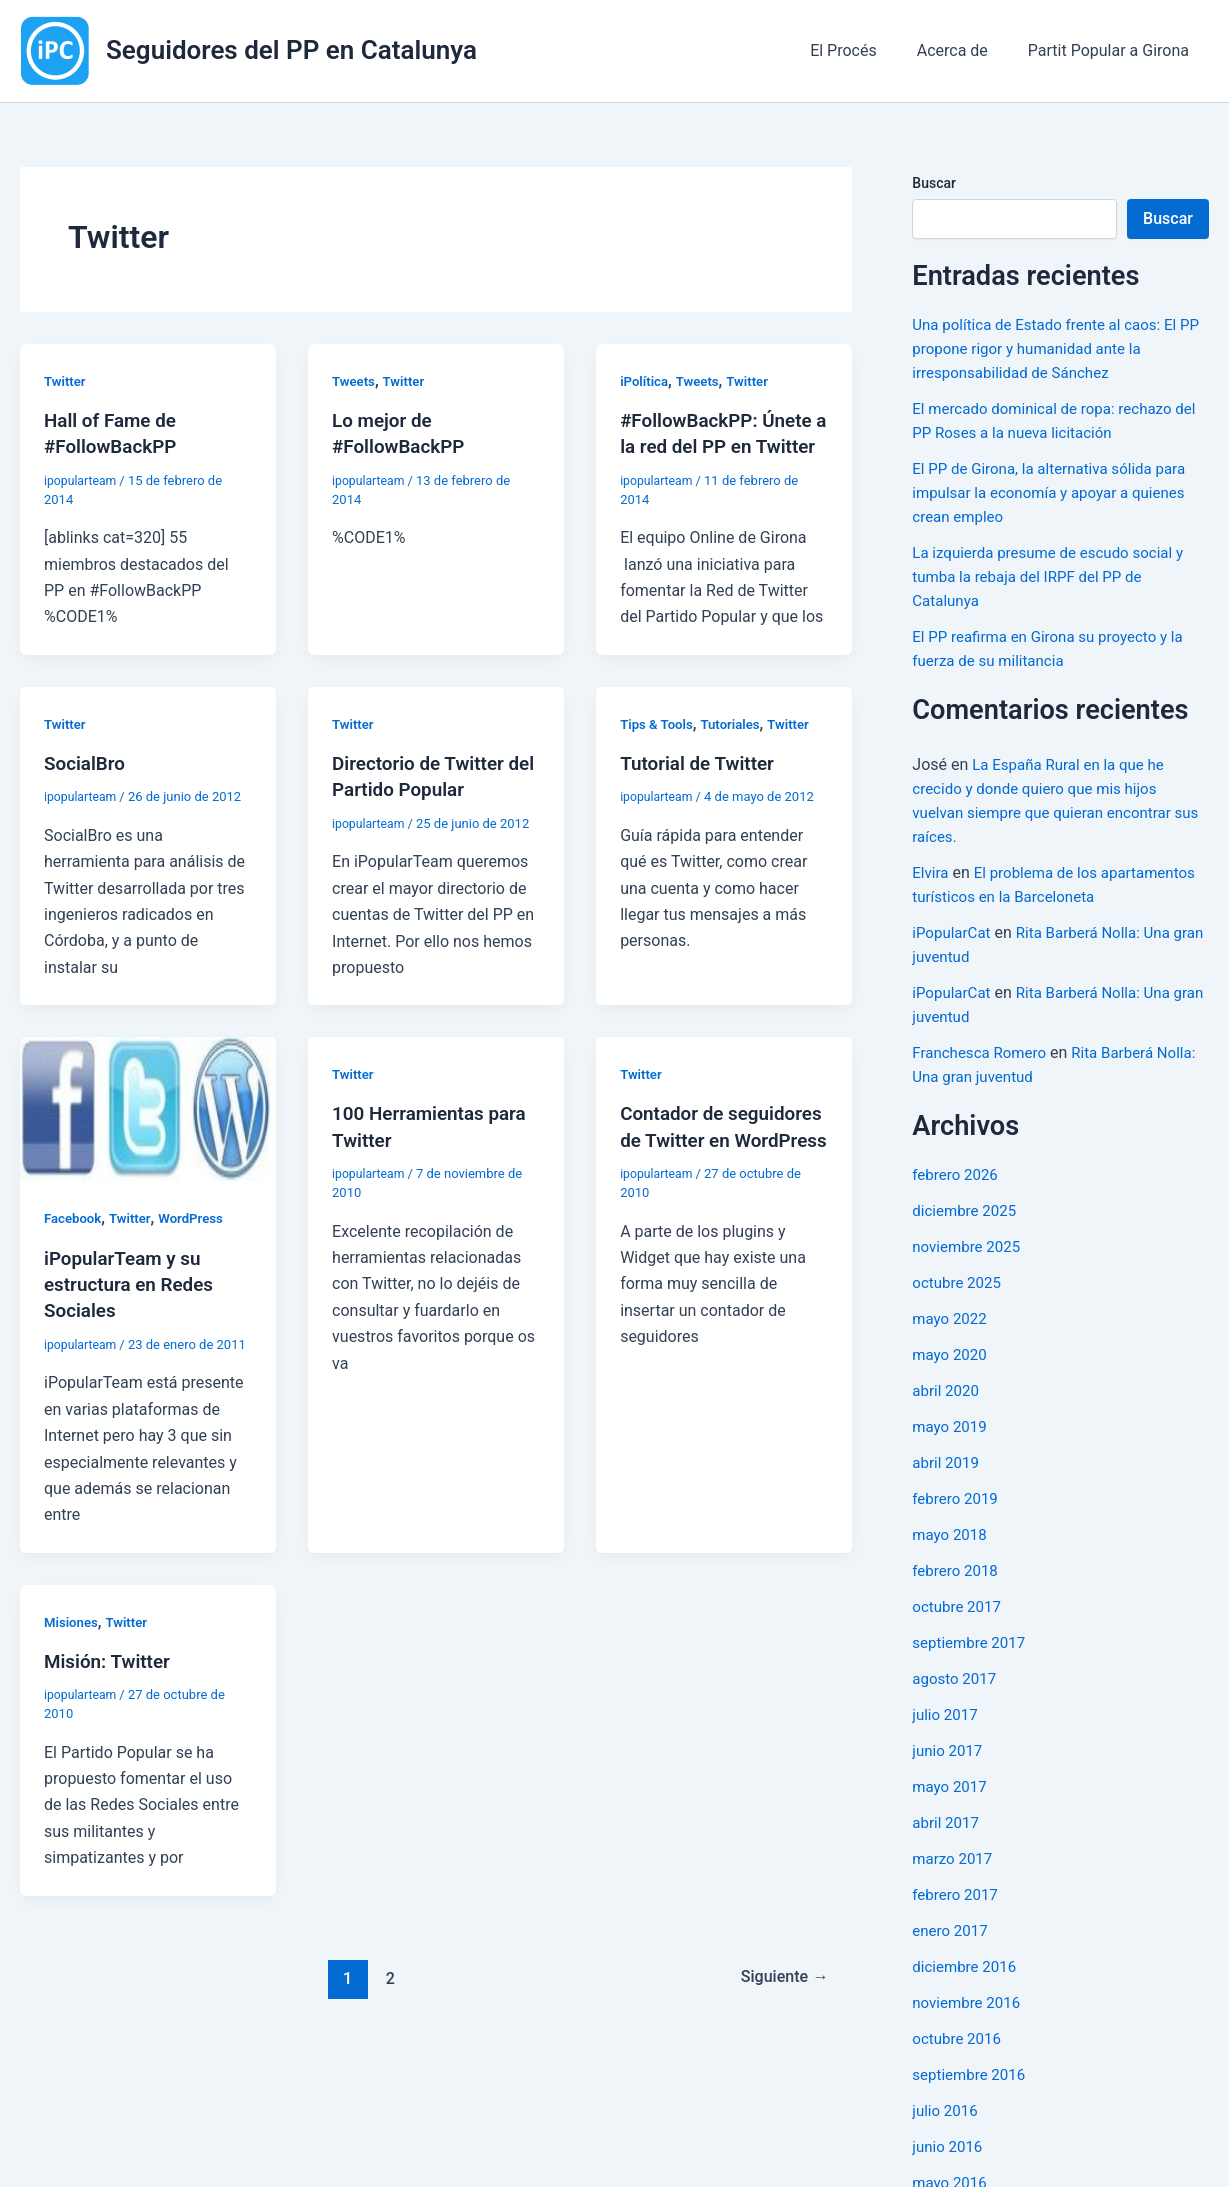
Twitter (66, 381)
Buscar (934, 183)
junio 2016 (949, 2170)
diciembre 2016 (967, 1990)
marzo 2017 (954, 1882)
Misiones (72, 1645)
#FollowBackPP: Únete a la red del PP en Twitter (722, 446)
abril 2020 (947, 1414)
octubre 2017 (959, 1630)
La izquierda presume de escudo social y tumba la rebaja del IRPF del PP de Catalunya (1056, 576)
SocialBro (87, 788)
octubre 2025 (959, 1306)
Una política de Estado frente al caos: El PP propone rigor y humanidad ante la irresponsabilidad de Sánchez (1052, 348)
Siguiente (780, 2000)
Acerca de (964, 50)
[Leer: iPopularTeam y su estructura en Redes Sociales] (148, 1132)
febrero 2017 (957, 1918)
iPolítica (645, 381)
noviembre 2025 (969, 1270)
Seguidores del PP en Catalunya (291, 50)
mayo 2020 (951, 1378)
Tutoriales (736, 749)
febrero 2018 (957, 1594)
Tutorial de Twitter (701, 788)
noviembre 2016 (969, 2026)
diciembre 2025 (967, 1234)
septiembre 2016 (972, 2098)
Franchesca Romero (983, 1076)
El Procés (863, 50)
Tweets (355, 381)
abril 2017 (947, 1846)
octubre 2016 (959, 2062)
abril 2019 (947, 1486)
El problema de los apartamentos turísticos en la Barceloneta (1016, 896)
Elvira (931, 872)
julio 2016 (947, 2134)
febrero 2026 (957, 1198)
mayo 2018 (951, 1558)
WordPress (199, 1243)
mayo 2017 (951, 1810)
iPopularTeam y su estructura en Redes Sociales (134, 1308)
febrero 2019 (957, 1522)
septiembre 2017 (972, 1666)
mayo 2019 (951, 1450)
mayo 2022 (951, 1342)
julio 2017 (947, 1738)
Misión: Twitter (111, 1684)
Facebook (74, 1243)
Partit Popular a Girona (1112, 50)
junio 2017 (949, 1774)
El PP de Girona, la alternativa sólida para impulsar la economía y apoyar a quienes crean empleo (1057, 492)
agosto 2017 (956, 1702)
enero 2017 (952, 1954)
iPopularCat (953, 956)
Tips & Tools (658, 749)
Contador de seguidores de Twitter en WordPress (717, 1164)
